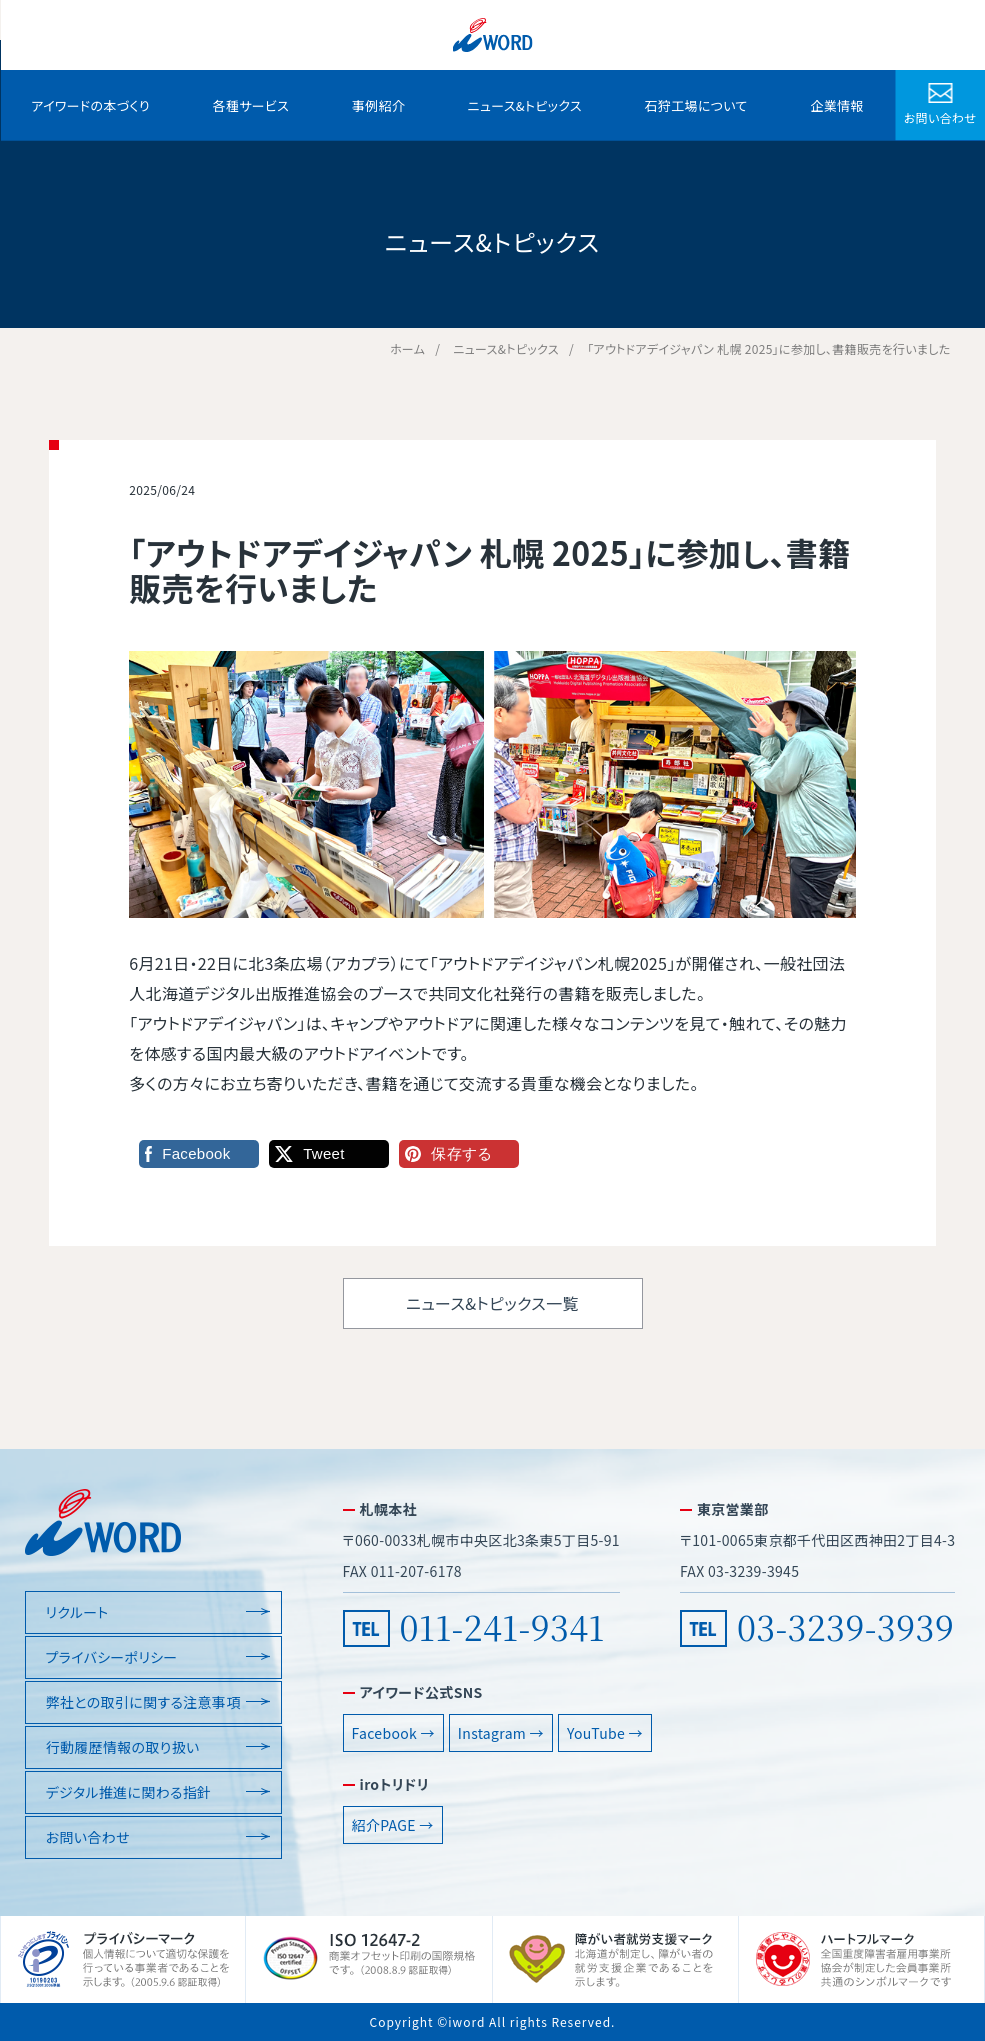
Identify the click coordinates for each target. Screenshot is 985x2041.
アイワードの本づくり (90, 105)
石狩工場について (696, 105)
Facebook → (393, 1733)
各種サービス (251, 105)
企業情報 (836, 105)
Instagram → (501, 1733)
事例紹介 (378, 105)
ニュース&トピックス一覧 (492, 1303)
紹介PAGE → (393, 1825)
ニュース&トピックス (525, 105)
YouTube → (605, 1733)
